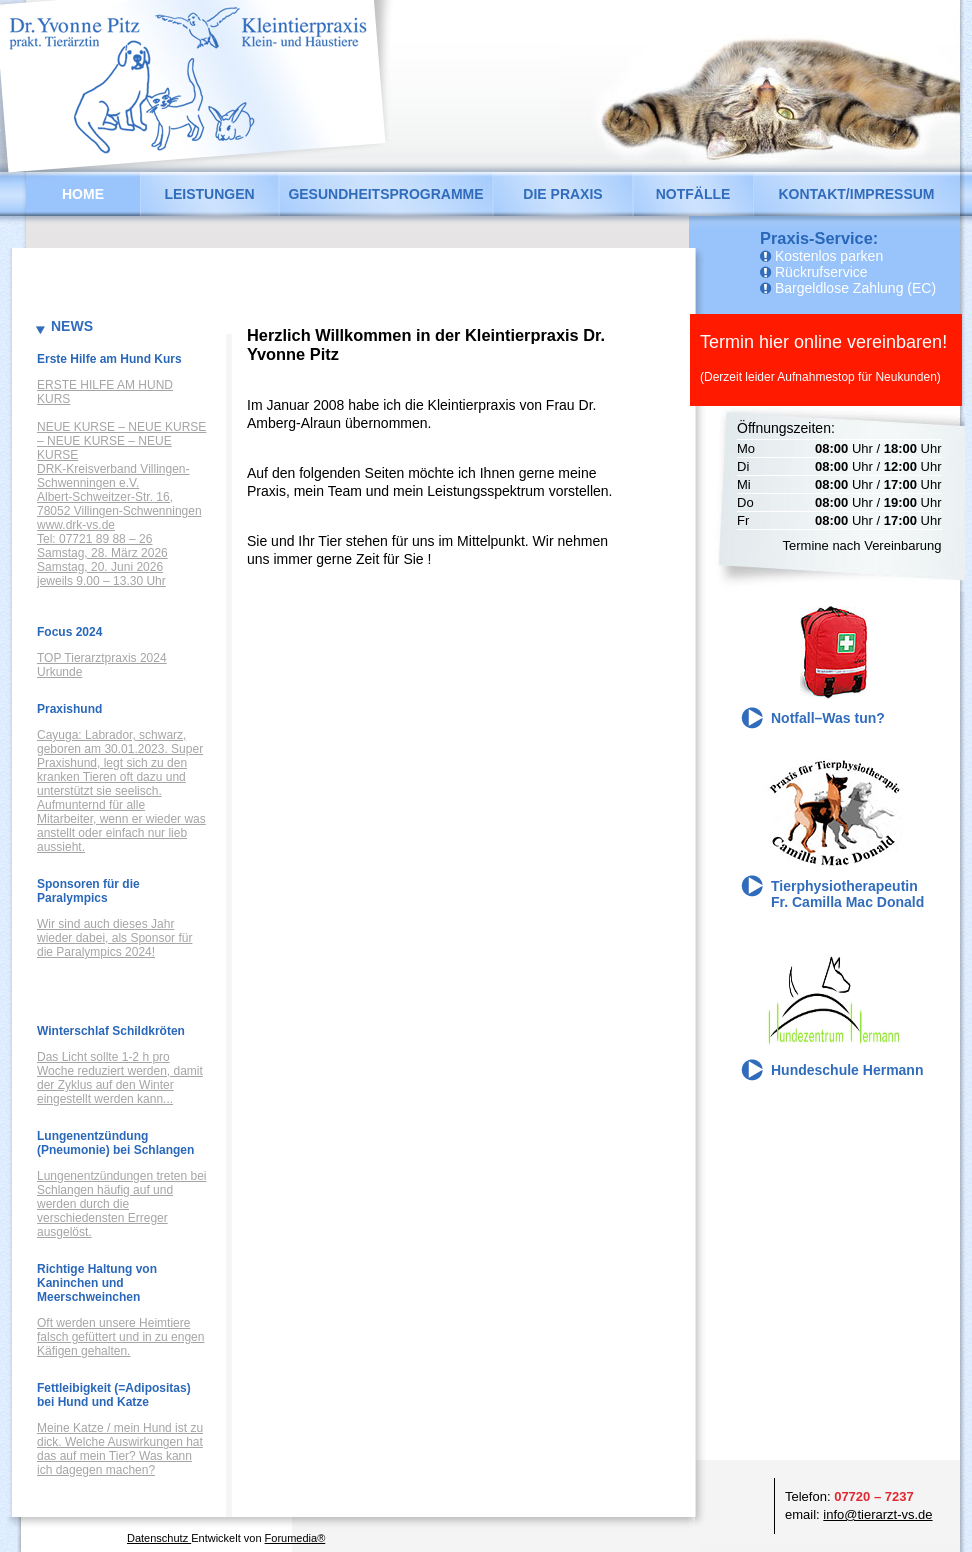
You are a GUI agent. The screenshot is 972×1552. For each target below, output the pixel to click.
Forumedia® (295, 1538)
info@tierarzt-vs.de (877, 1514)
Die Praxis (562, 194)
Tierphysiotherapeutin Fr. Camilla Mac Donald (847, 894)
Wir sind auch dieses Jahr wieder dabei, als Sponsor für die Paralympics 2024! (114, 938)
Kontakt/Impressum (856, 194)
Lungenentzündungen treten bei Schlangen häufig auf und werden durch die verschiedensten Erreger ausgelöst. (121, 1204)
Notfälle (693, 194)
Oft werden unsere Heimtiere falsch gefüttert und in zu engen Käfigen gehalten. (120, 1337)
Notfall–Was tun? (828, 718)
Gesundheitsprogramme (385, 194)
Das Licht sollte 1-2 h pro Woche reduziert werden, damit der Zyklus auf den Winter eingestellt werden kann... (120, 1078)
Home (83, 194)
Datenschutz (159, 1538)
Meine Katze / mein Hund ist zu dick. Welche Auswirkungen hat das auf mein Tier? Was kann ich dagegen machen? (120, 1449)
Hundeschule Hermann (847, 1070)
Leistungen (209, 194)
